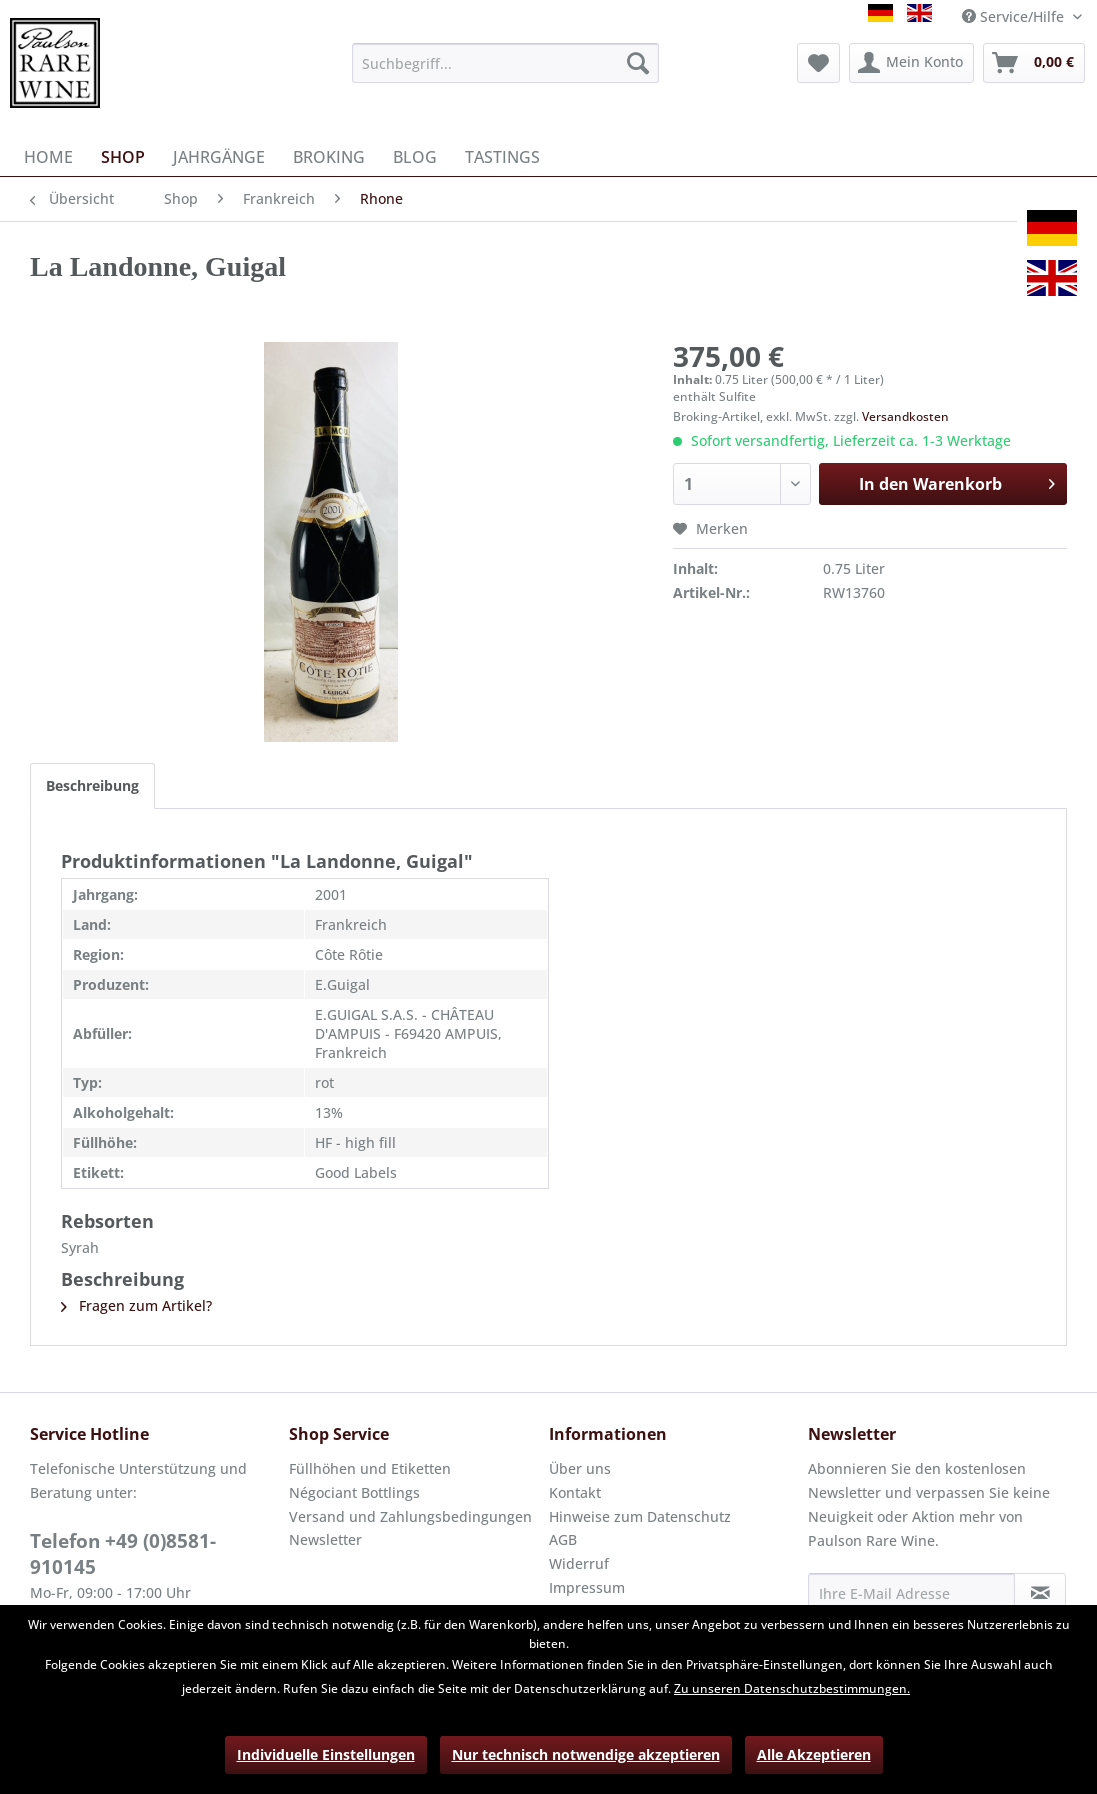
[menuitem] (505, 63)
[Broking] (329, 157)
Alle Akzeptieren (814, 1754)
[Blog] (415, 157)
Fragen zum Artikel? (136, 1305)
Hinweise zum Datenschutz (640, 1516)
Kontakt (575, 1492)
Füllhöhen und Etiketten (370, 1468)
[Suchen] (638, 63)
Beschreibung (92, 785)
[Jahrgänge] (219, 157)
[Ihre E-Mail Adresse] (911, 1593)
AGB (563, 1539)
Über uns (580, 1468)
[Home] (48, 157)
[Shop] (123, 157)
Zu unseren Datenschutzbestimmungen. (792, 1688)
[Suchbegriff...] (505, 63)
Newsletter (325, 1539)
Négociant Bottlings (354, 1492)
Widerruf (579, 1563)
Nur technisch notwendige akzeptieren (586, 1754)
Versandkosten (905, 416)
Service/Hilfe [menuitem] (1015, 16)
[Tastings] (502, 157)
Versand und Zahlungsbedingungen (410, 1516)
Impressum (587, 1587)
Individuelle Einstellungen (326, 1754)
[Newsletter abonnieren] (1040, 1593)
